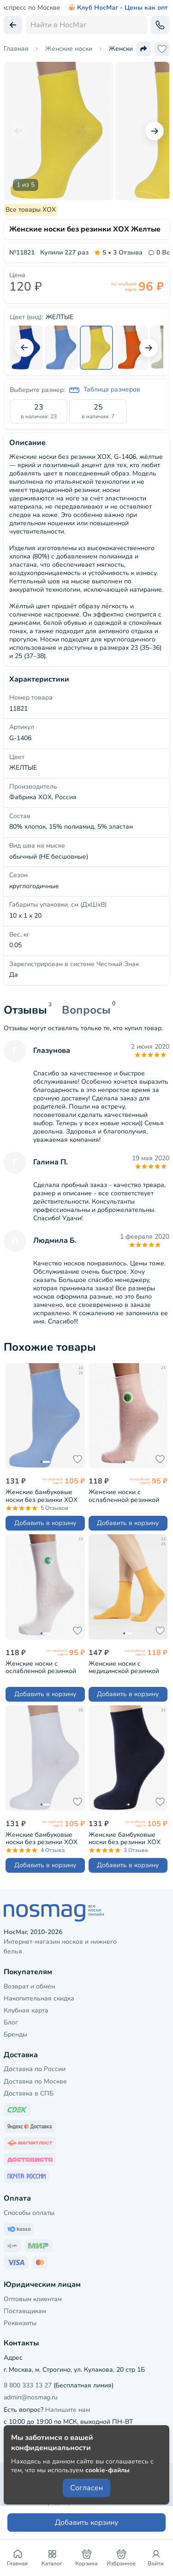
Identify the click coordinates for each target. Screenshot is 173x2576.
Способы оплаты (29, 2212)
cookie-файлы (107, 2470)
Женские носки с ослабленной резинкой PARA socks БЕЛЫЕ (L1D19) (41, 1667)
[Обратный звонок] (160, 25)
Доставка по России (35, 2069)
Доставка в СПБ (29, 2093)
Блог (11, 2022)
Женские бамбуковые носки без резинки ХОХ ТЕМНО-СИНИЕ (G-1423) (126, 1838)
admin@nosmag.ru (31, 2397)
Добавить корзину (86, 2522)
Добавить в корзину (45, 1523)
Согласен (86, 2488)
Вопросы (86, 1010)
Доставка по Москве (35, 2081)
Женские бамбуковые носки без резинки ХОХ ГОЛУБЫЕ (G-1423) (42, 1496)
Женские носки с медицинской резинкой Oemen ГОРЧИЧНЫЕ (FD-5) (127, 1667)
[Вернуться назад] (13, 25)
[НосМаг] (86, 1913)
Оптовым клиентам (33, 2299)
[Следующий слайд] (154, 131)
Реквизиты (20, 2323)
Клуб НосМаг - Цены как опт (118, 8)
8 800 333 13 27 (28, 2385)
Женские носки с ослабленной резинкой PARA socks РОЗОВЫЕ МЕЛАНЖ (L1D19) (124, 1496)
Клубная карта (26, 2010)
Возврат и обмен (29, 1986)
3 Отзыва (118, 253)
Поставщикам (25, 2311)
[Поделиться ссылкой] (143, 49)
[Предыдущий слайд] (18, 131)
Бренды (15, 2034)
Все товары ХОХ (31, 209)
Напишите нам (67, 2409)
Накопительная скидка (39, 1998)
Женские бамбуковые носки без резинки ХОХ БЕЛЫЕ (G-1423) (42, 1838)
